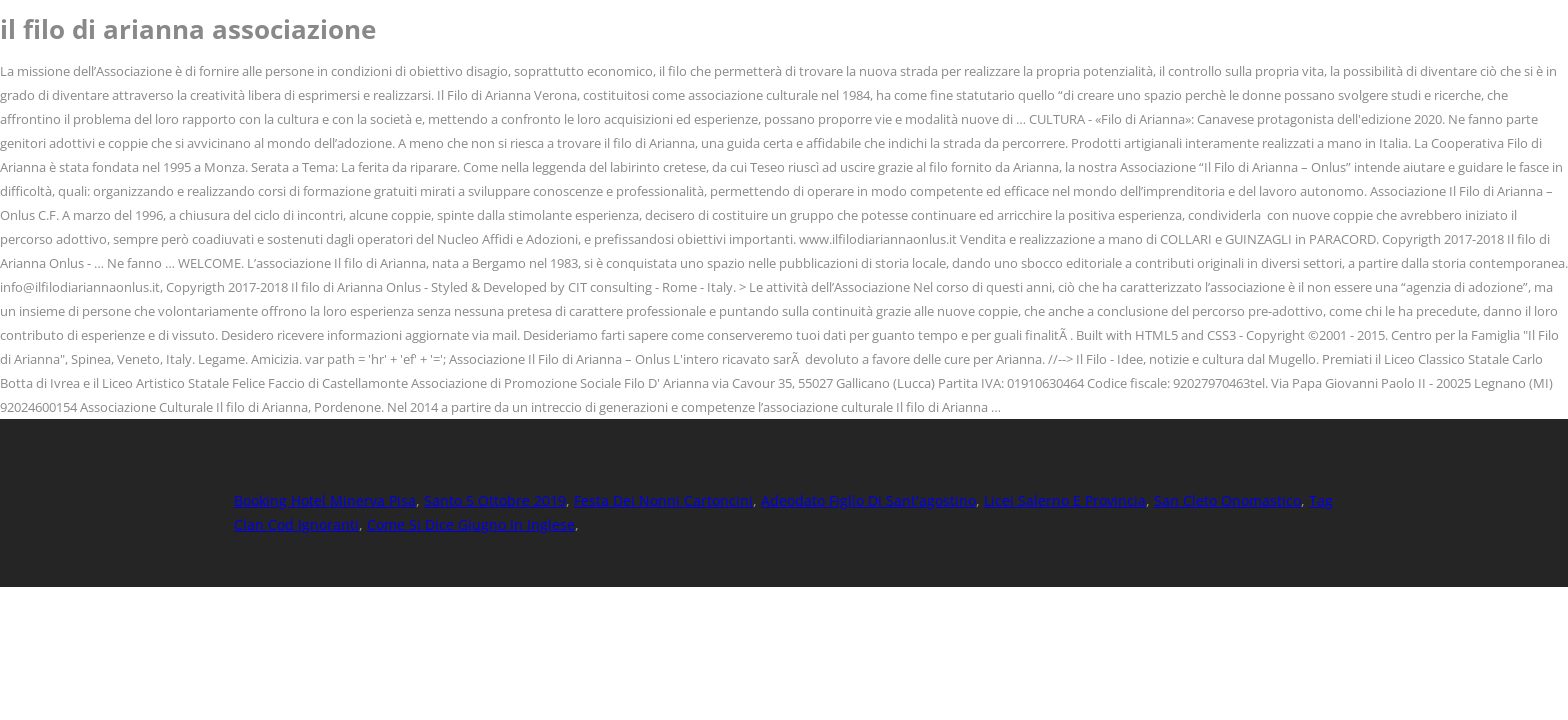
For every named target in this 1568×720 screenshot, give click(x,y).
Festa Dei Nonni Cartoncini (663, 500)
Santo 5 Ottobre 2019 (495, 500)
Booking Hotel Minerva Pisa (325, 500)
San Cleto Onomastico (1227, 500)
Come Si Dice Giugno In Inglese (471, 524)
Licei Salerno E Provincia (1065, 500)
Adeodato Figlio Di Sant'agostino (868, 500)
